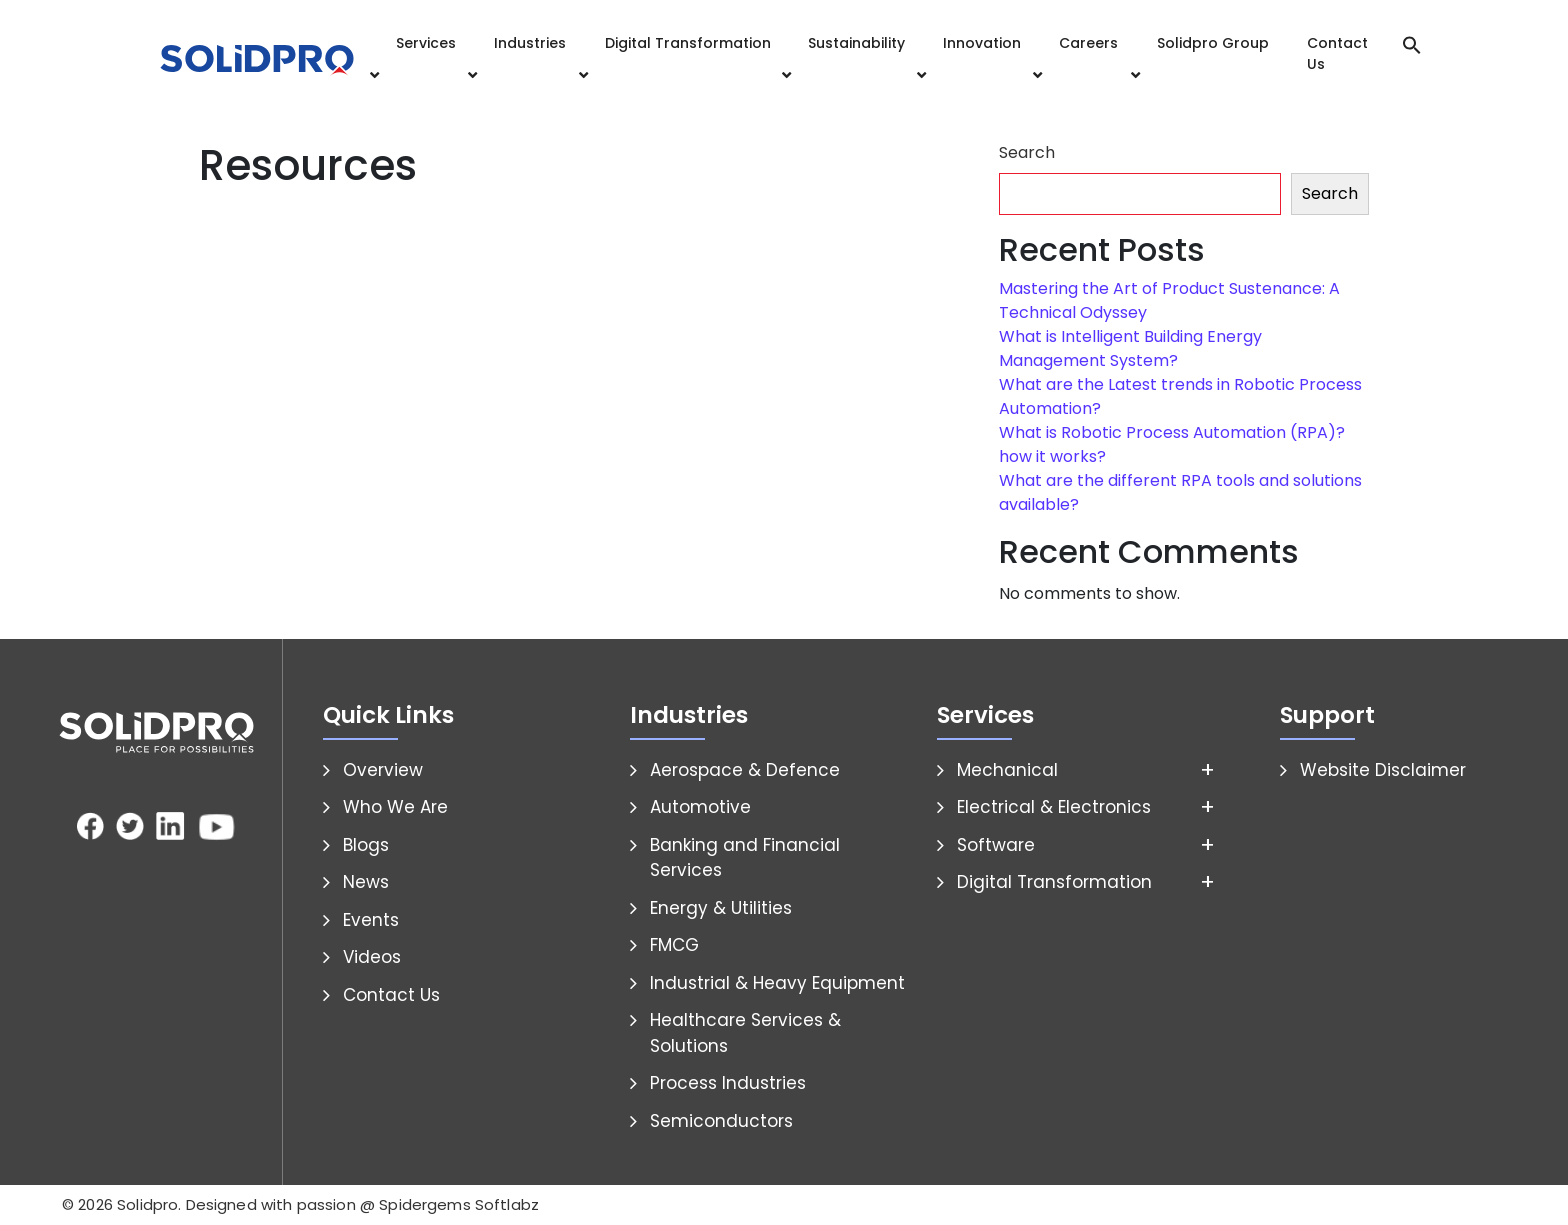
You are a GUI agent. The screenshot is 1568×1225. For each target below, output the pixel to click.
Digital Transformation (688, 43)
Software (996, 845)
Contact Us (1337, 53)
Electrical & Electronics (1054, 807)
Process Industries (728, 1083)
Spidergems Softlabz (459, 1204)
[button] (1412, 43)
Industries (530, 43)
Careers (1088, 43)
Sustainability (856, 43)
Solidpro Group (1213, 43)
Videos (372, 957)
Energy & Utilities (721, 908)
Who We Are (395, 807)
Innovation (982, 43)
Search (1027, 152)
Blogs (366, 845)
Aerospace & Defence (745, 770)
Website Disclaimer (1383, 770)
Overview (383, 770)
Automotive (700, 807)
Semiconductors (721, 1121)
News (366, 882)
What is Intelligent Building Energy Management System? (1130, 348)
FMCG (674, 945)
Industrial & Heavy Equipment (777, 983)
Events (371, 920)
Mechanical (1007, 770)
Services (426, 43)
